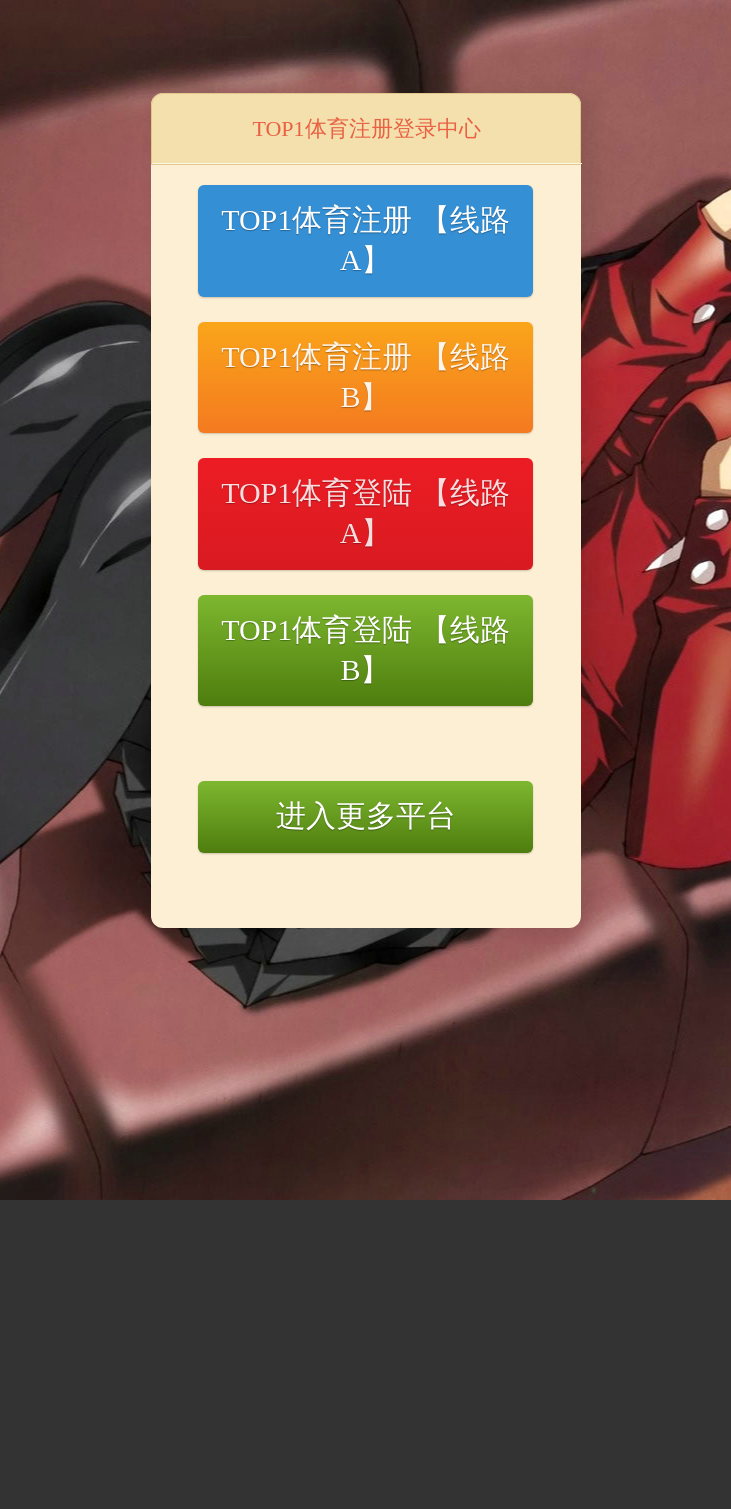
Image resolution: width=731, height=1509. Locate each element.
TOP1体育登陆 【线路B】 (365, 649)
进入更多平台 (366, 815)
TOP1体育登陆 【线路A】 (365, 512)
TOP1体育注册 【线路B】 (365, 376)
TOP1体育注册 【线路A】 (365, 239)
